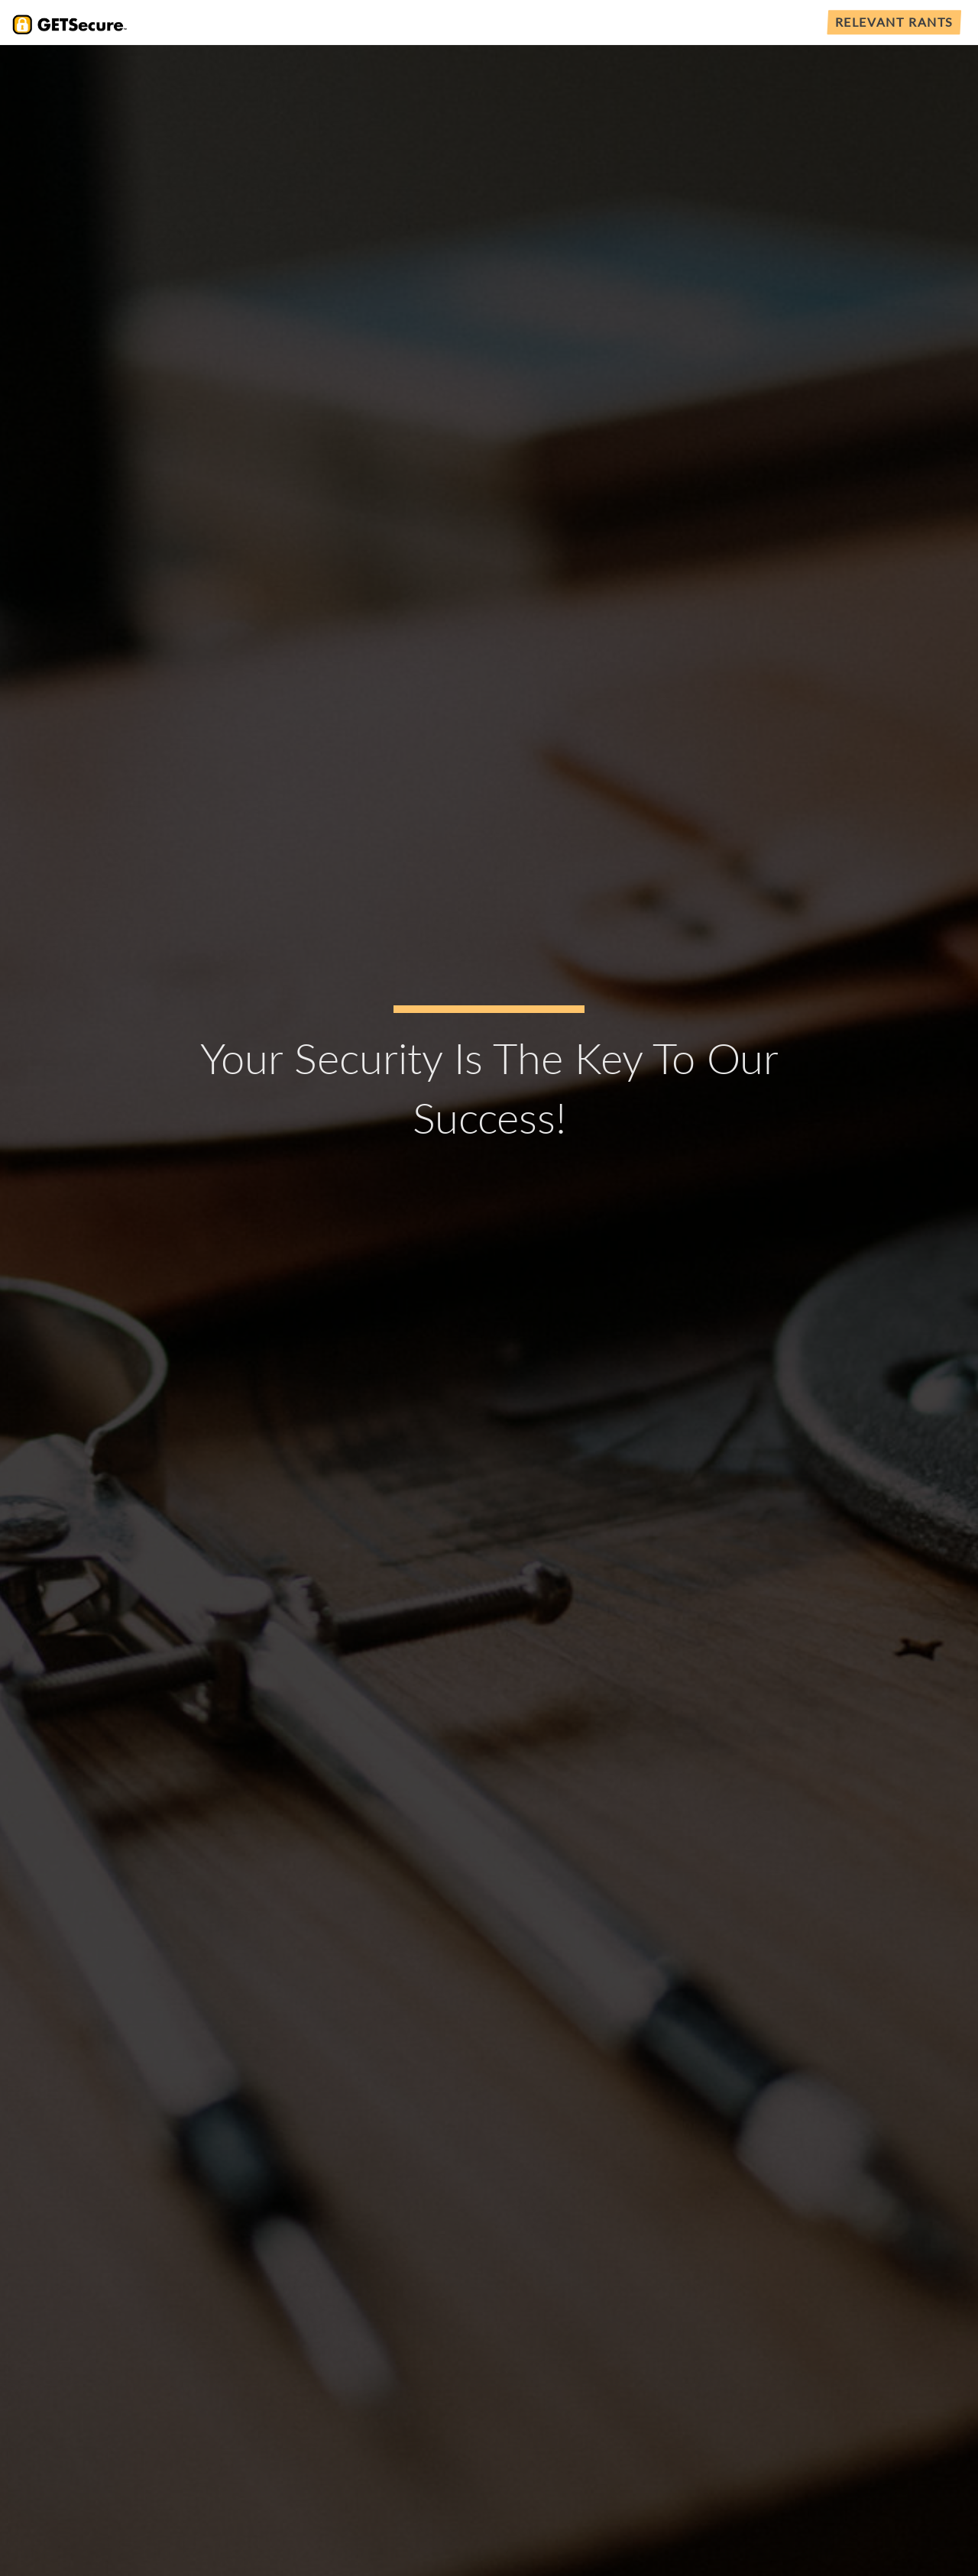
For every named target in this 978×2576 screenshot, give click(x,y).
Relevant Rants (894, 22)
